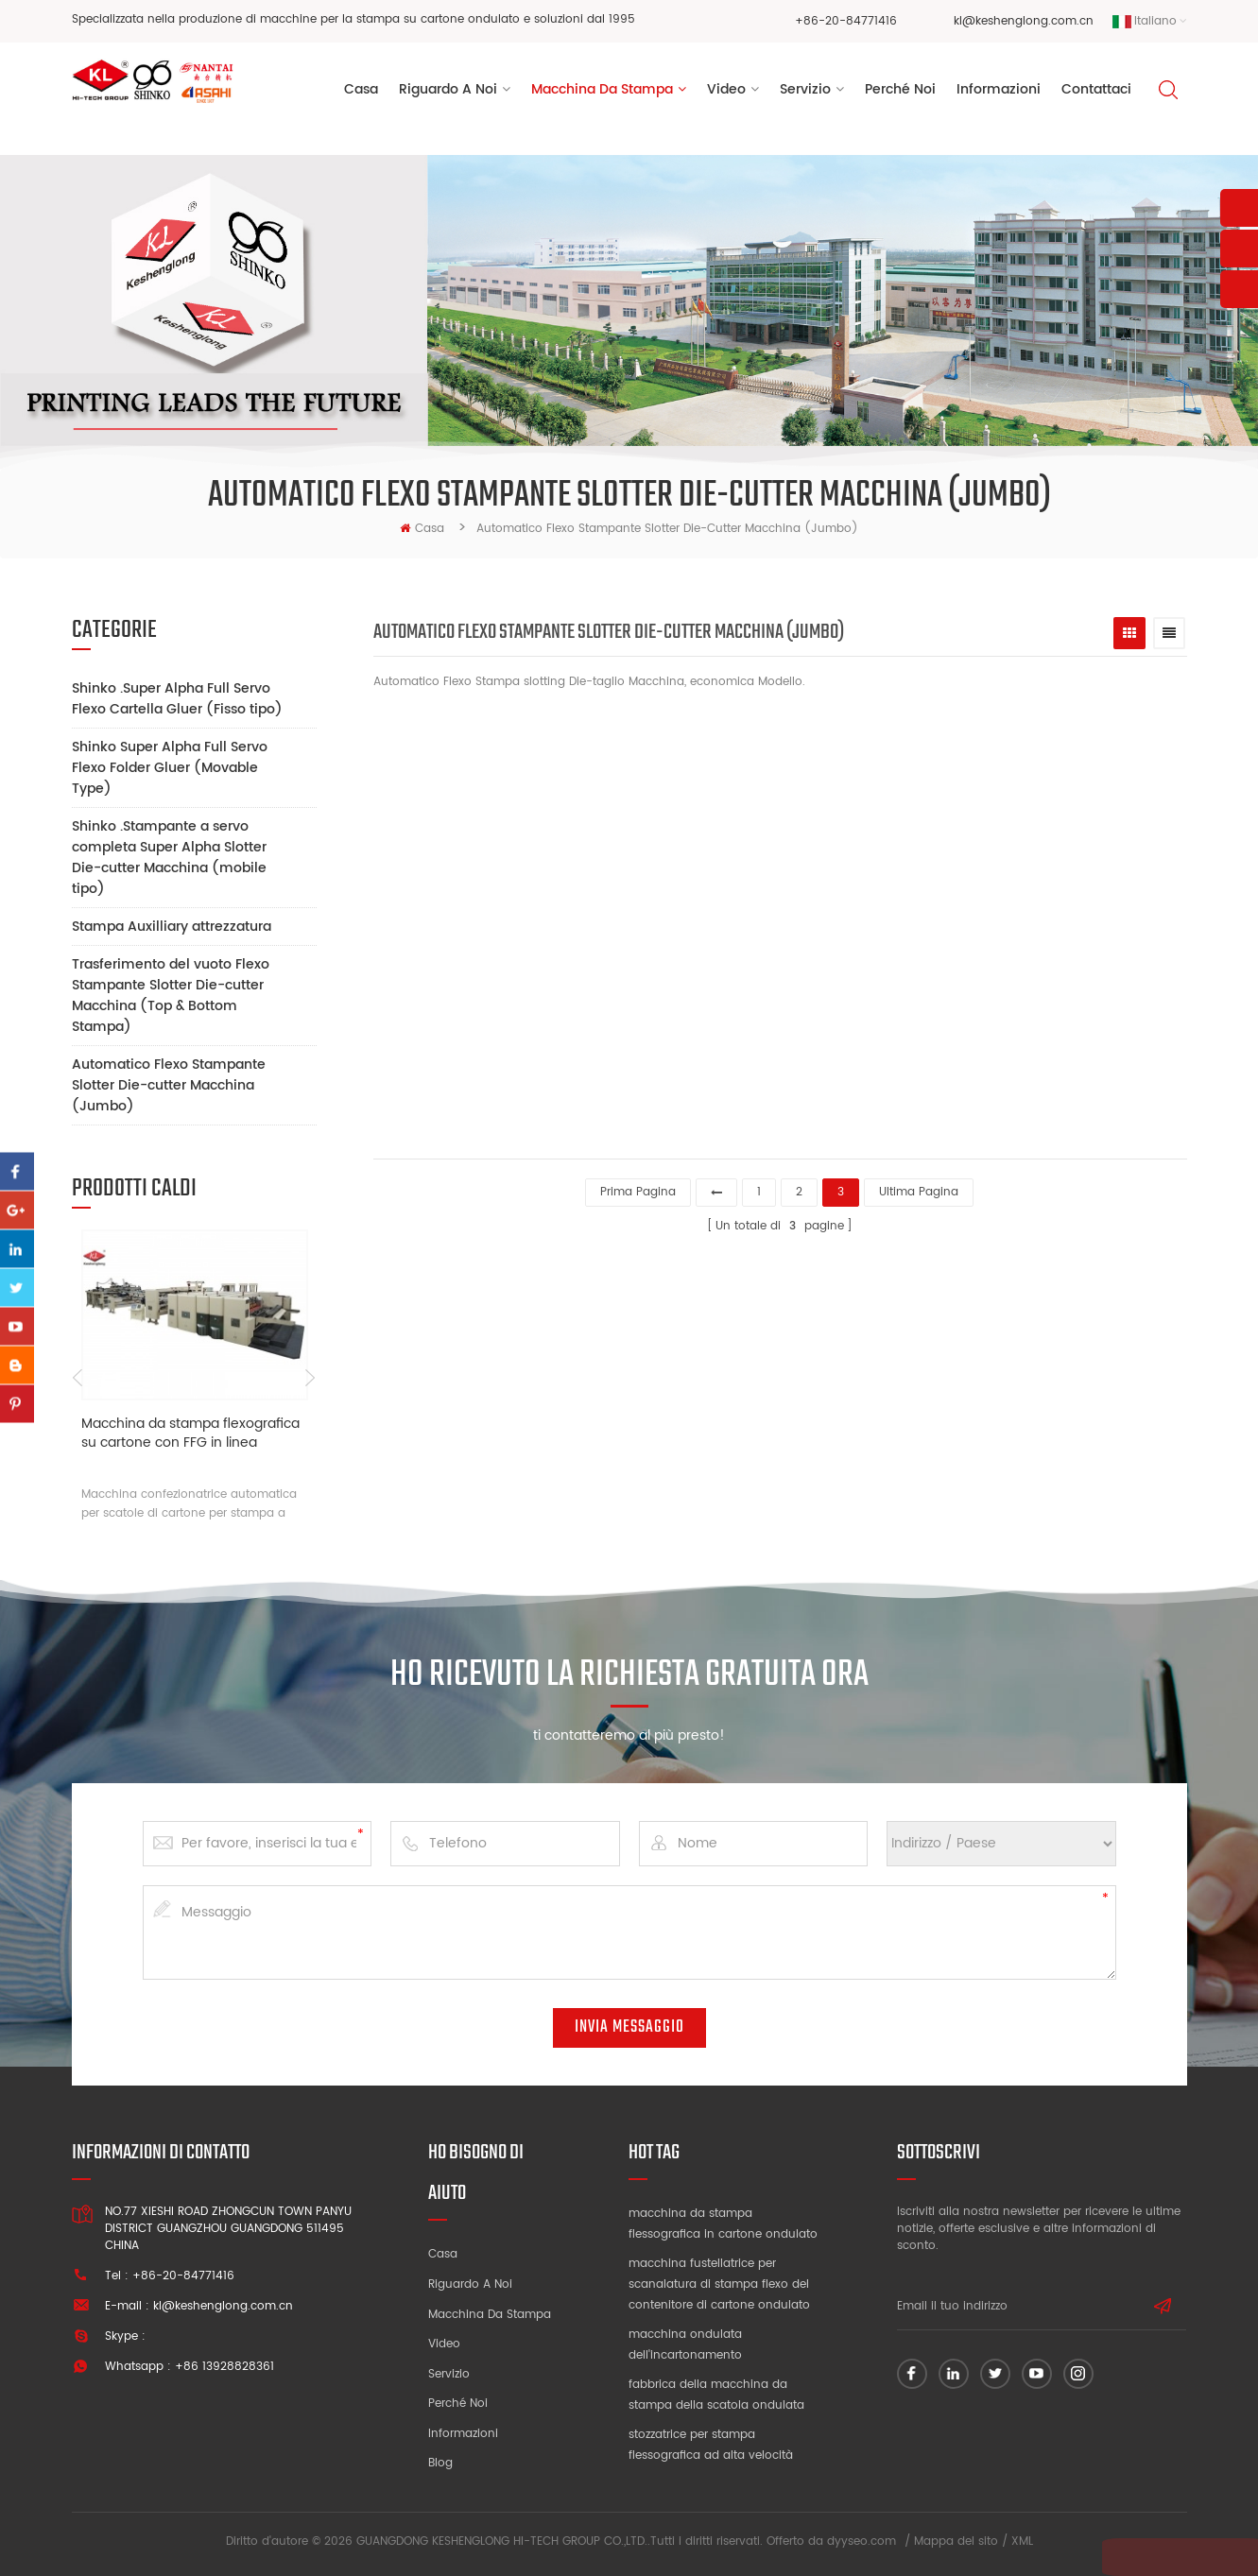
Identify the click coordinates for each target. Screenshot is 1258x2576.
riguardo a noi (448, 93)
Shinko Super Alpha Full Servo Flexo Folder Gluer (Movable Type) (169, 767)
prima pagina (638, 1189)
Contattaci (1096, 93)
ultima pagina (918, 1189)
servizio (805, 93)
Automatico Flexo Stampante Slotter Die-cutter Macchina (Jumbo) (169, 1085)
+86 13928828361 (224, 2367)
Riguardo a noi (470, 2284)
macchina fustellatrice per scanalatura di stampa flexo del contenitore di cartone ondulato (719, 2284)
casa (422, 529)
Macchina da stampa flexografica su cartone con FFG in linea (190, 1434)
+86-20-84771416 (846, 21)
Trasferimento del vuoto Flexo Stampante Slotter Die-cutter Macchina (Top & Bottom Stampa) (170, 995)
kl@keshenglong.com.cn (1024, 21)
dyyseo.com (861, 2541)
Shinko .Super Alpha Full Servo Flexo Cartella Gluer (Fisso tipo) (177, 699)
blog (440, 2463)
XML (1022, 2541)
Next (309, 1377)
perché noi (900, 93)
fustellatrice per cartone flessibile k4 (863, 1029)
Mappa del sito (956, 2541)
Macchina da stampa (602, 93)
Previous (79, 1377)
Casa (361, 93)
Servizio (449, 2374)
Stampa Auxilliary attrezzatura (171, 926)
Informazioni (998, 93)
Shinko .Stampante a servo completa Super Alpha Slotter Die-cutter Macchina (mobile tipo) (169, 858)
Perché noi (458, 2404)
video (726, 93)
